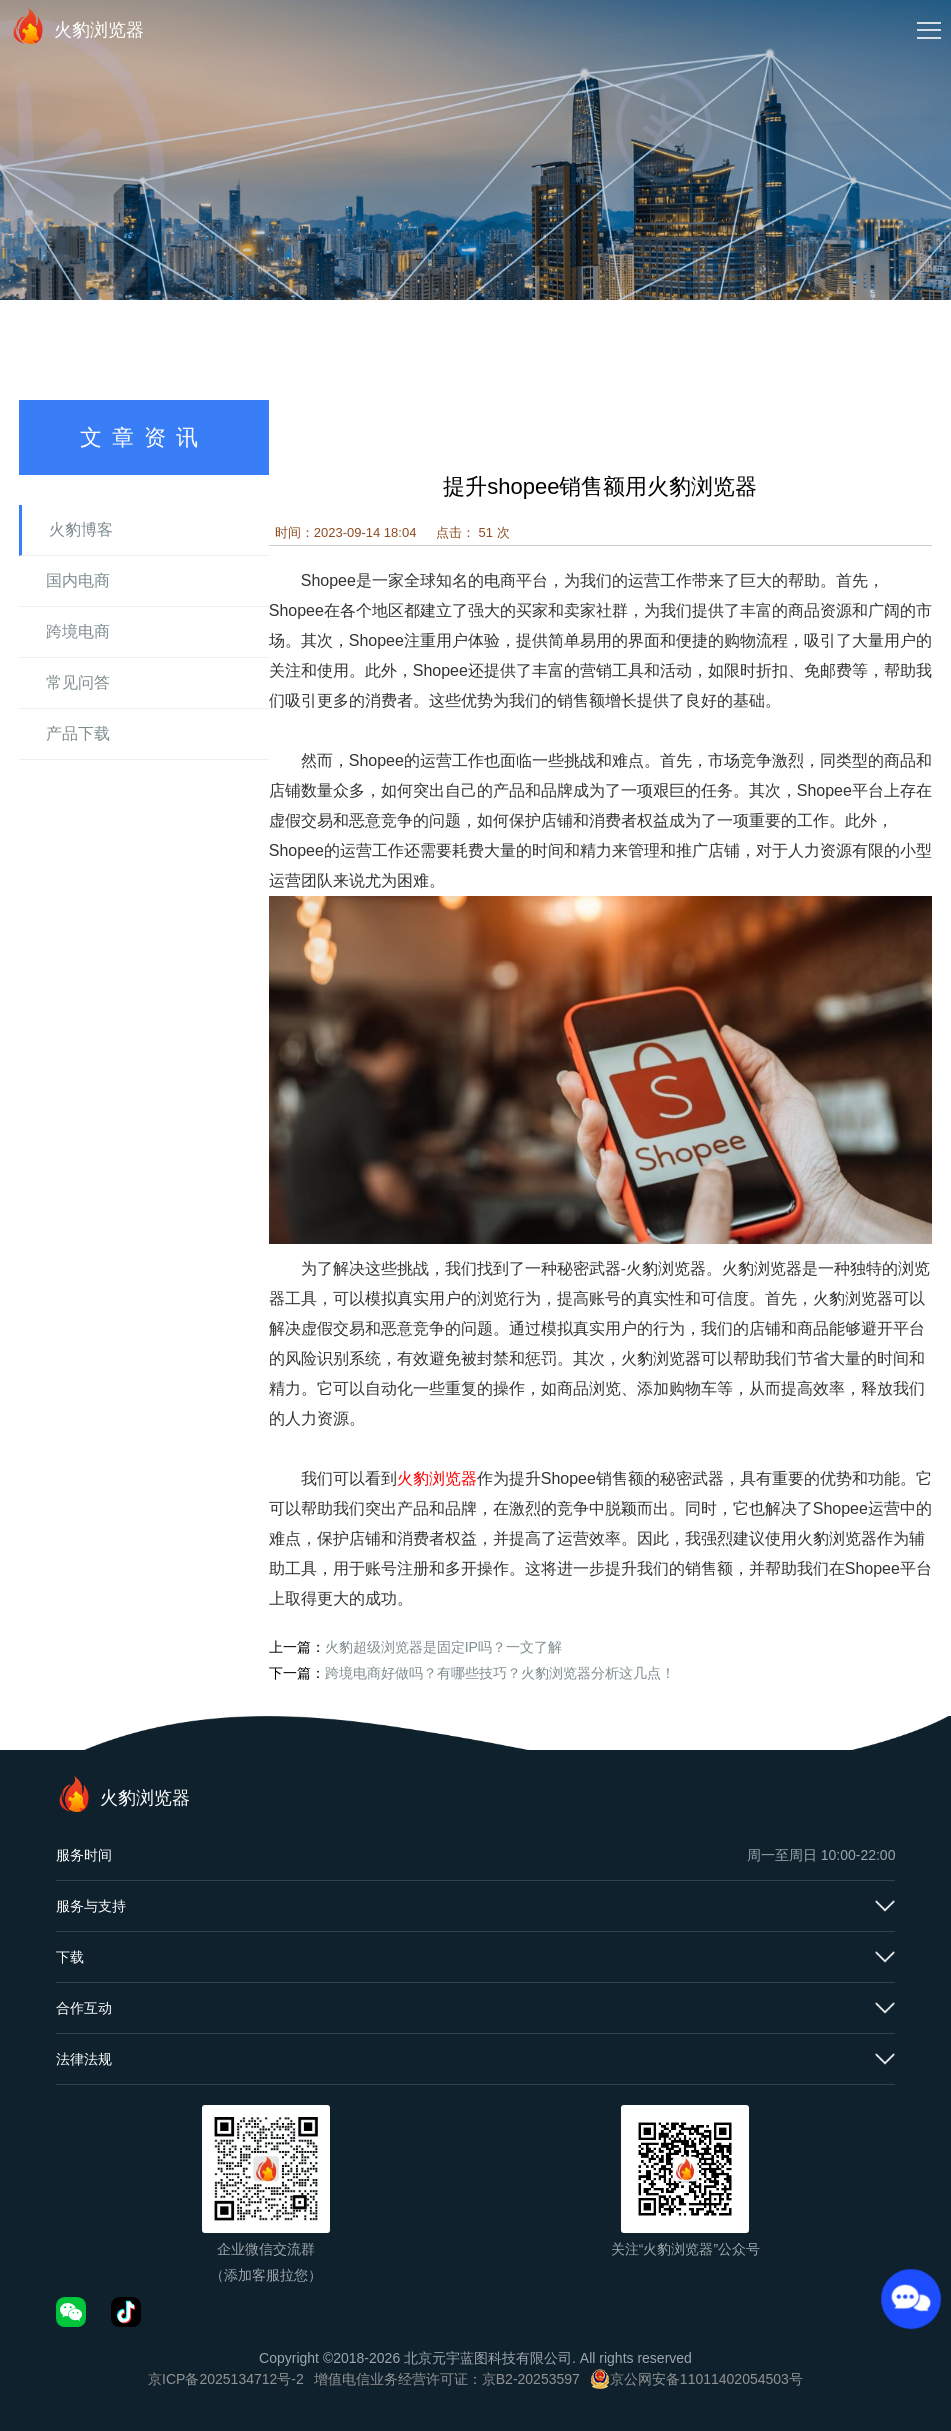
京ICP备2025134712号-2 (226, 2379)
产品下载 (78, 733)
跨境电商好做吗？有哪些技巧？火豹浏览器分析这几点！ (500, 1673)
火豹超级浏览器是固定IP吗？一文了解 (443, 1647)
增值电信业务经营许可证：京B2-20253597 (447, 2379)
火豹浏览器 (77, 26)
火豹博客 (81, 529)
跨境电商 (78, 631)
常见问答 (78, 682)
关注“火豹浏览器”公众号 (685, 2249)
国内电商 (78, 580)
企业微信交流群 (266, 2249)
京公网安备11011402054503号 (706, 2379)
